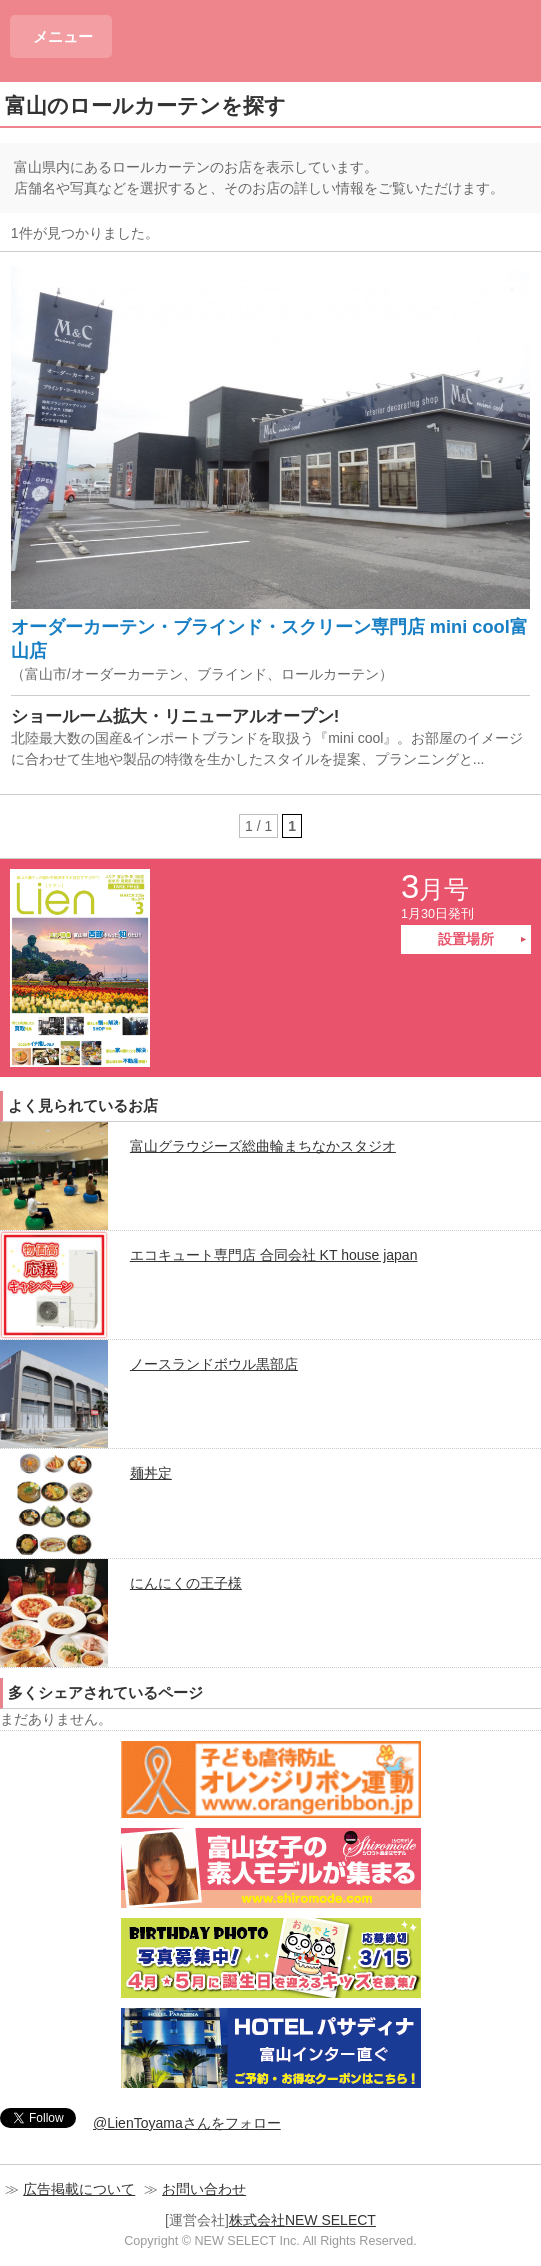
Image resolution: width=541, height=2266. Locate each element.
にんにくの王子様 (186, 1583)
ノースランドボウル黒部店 (214, 1364)
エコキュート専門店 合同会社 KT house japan (274, 1255)
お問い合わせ (204, 2189)
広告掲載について (79, 2189)
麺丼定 (151, 1473)
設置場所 (466, 939)
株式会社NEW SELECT (302, 2220)
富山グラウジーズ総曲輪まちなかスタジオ (263, 1146)
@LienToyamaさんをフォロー (187, 2123)
